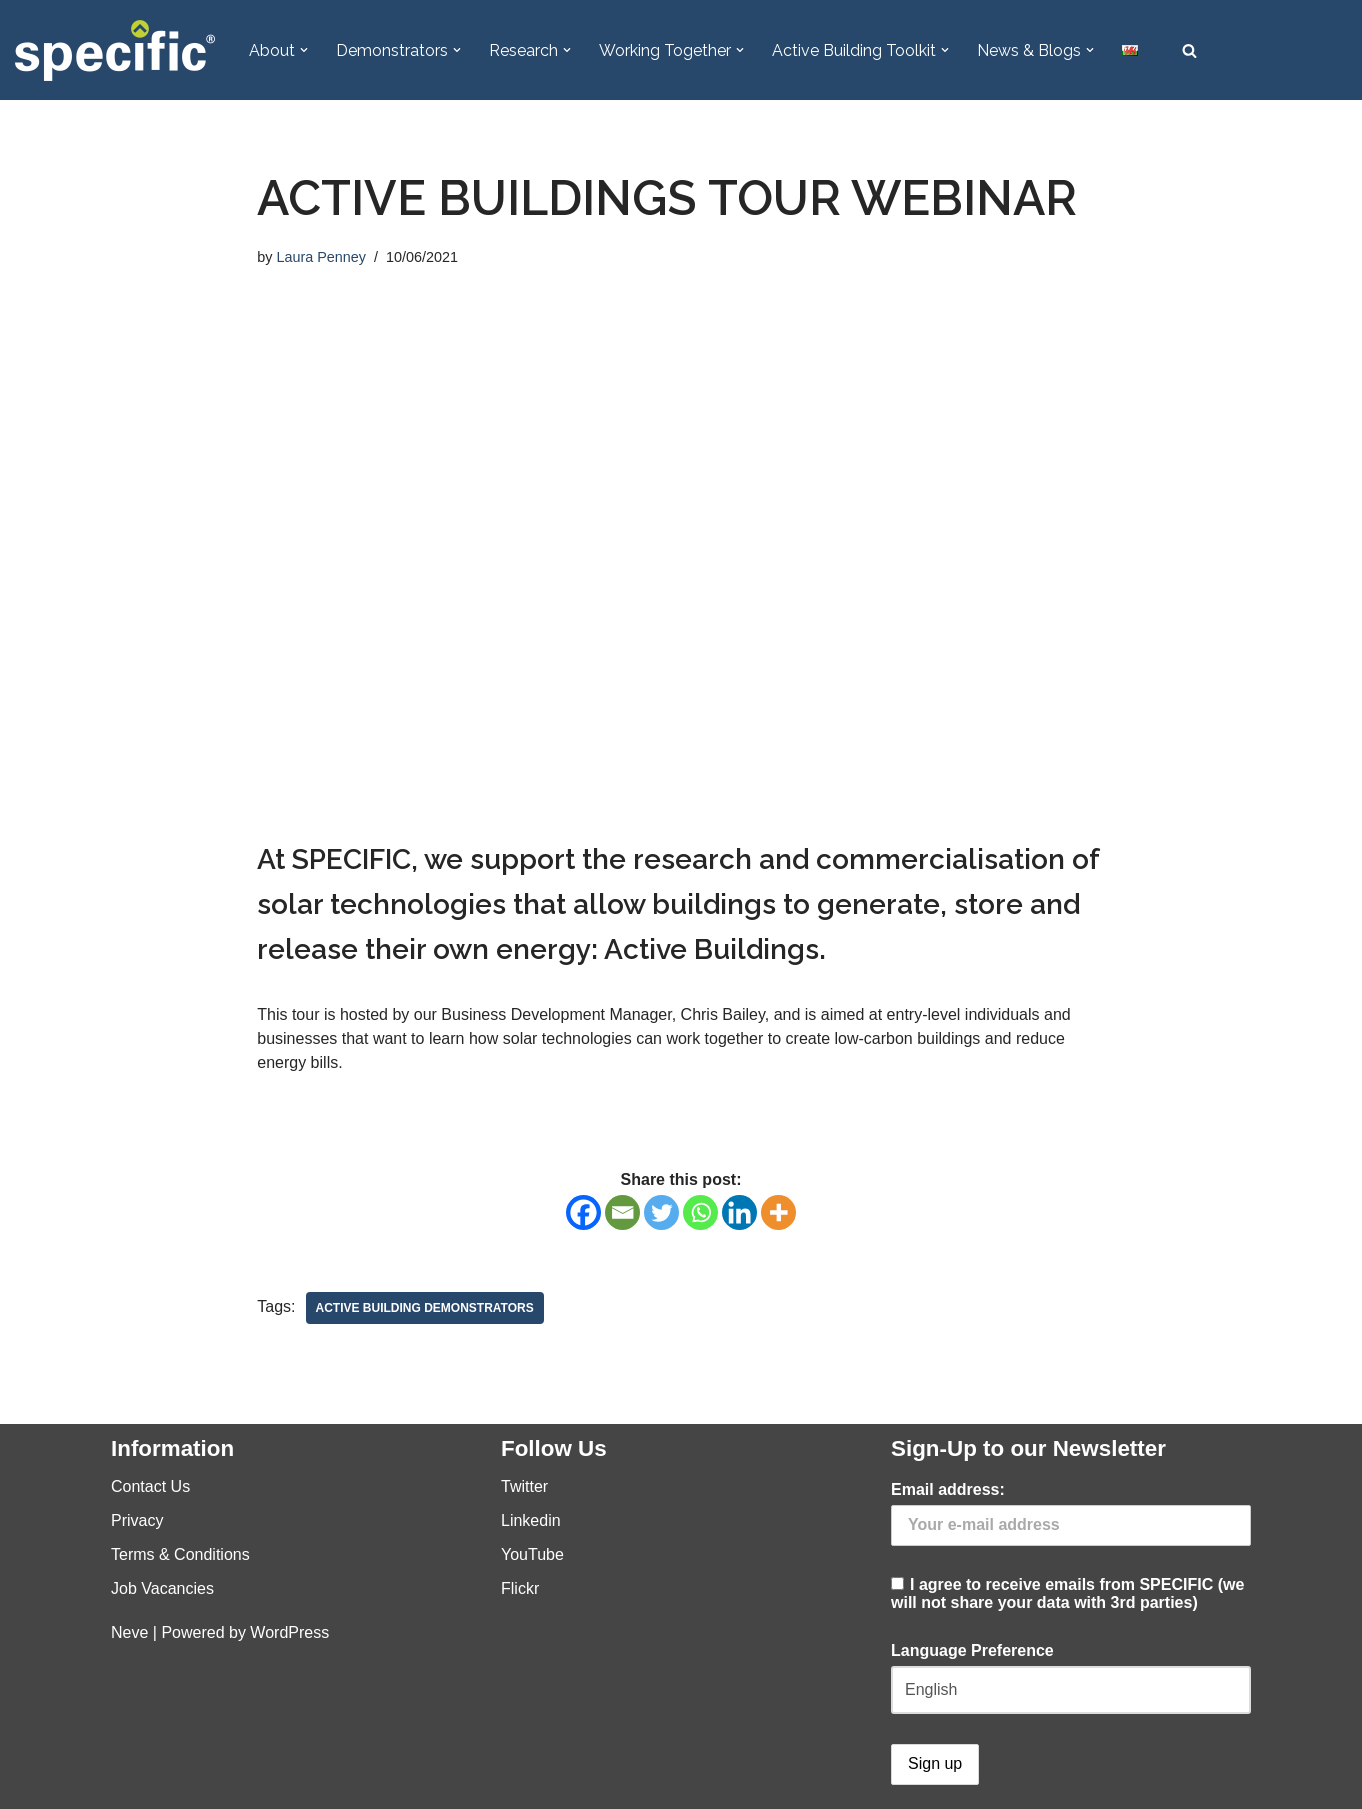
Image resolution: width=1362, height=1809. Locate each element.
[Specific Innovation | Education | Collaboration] (115, 50)
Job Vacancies (162, 1588)
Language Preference (972, 1650)
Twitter (524, 1486)
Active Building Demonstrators (425, 1308)
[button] (304, 50)
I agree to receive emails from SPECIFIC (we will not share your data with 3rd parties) (1071, 1546)
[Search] (1189, 50)
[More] (778, 1212)
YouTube (532, 1554)
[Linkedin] (739, 1212)
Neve (129, 1632)
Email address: (948, 1489)
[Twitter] (661, 1212)
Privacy (137, 1520)
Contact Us (150, 1486)
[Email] (622, 1212)
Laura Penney (321, 257)
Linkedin (531, 1520)
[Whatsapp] (700, 1212)
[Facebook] (583, 1212)
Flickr (520, 1588)
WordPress (289, 1632)
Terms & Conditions (180, 1554)
